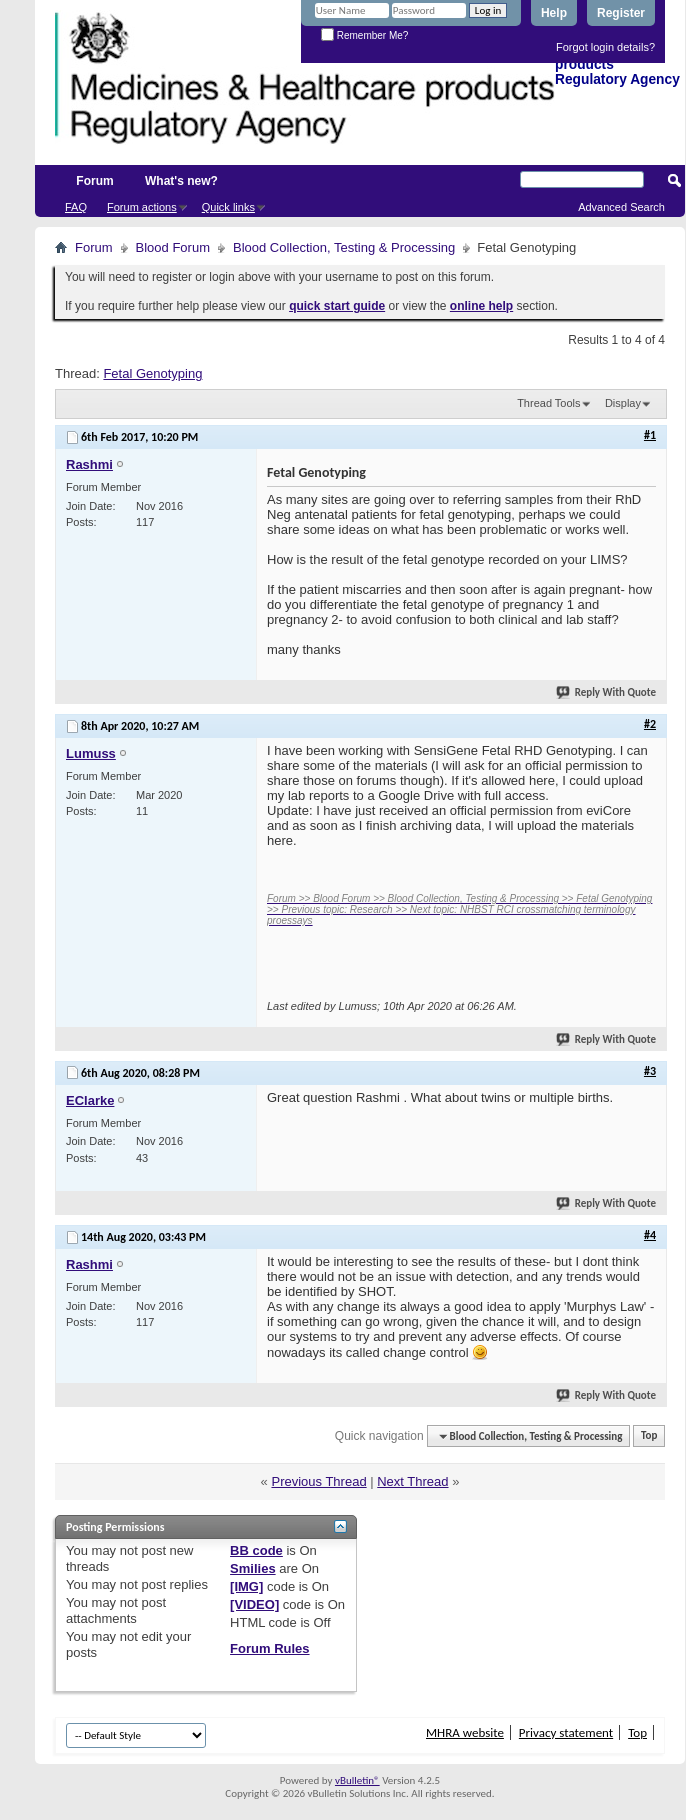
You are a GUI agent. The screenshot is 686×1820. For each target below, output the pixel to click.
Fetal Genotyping (152, 373)
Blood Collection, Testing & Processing (344, 247)
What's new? (181, 181)
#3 (650, 1071)
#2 (650, 724)
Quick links (228, 207)
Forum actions (142, 207)
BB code (256, 1550)
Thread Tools (548, 403)
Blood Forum (173, 247)
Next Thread (412, 1481)
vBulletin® (357, 1780)
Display (623, 403)
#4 (650, 1235)
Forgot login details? (605, 47)
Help (554, 13)
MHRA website (465, 1732)
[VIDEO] (254, 1604)
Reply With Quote (607, 692)
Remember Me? (364, 35)
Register (621, 13)
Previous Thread (318, 1481)
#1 (650, 435)
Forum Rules (269, 1648)
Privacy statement (566, 1732)
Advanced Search (621, 207)
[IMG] (246, 1586)
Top (649, 1436)
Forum (94, 181)
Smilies (253, 1568)
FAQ (76, 207)
